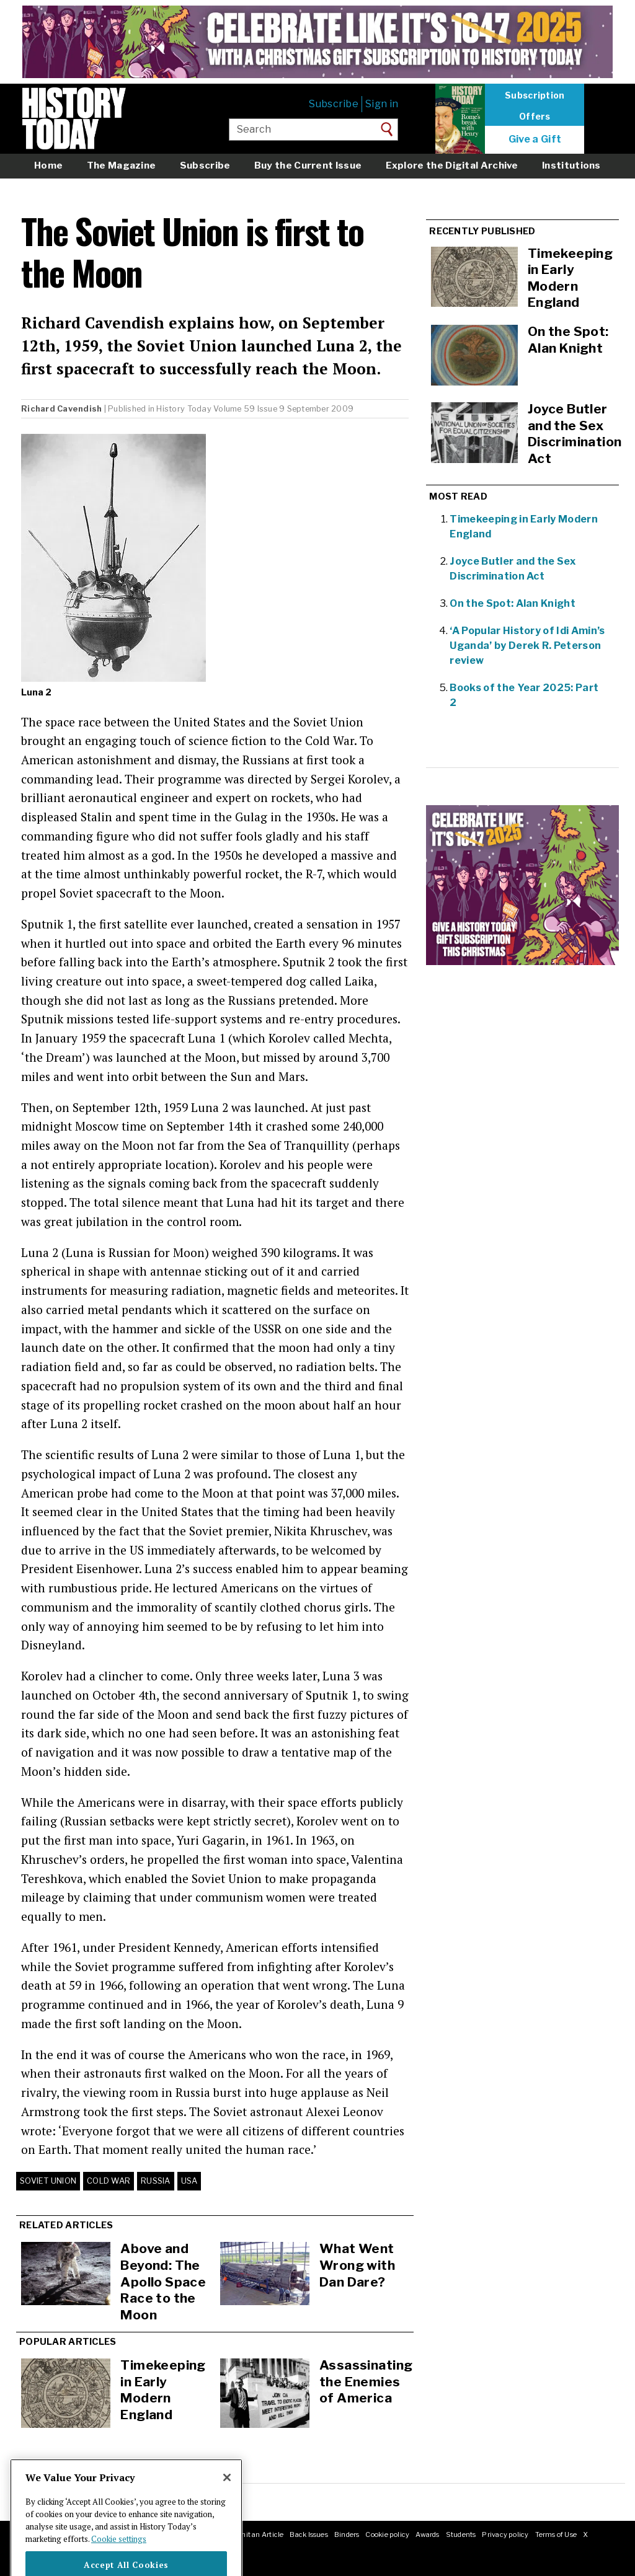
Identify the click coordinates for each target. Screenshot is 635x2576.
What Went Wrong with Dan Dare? (357, 2265)
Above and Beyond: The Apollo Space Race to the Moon (163, 2281)
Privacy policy (505, 2534)
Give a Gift (535, 139)
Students (461, 2534)
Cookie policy (387, 2534)
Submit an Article (254, 2534)
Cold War (108, 2181)
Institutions (571, 165)
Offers (535, 116)
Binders (347, 2534)
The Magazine (121, 165)
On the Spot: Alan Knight (512, 603)
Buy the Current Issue (308, 165)
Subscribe (333, 104)
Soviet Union (48, 2181)
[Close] (227, 2496)
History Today (183, 408)
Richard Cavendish (61, 408)
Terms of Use (556, 2534)
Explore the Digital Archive (452, 165)
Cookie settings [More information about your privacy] (118, 2558)
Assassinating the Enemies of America (365, 2381)
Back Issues (308, 2534)
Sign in (381, 104)
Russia (156, 2181)
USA (189, 2181)
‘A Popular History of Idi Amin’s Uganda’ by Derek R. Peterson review (527, 645)
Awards (427, 2534)
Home (48, 165)
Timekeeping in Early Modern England (163, 2389)
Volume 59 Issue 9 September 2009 (283, 408)
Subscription (534, 95)
